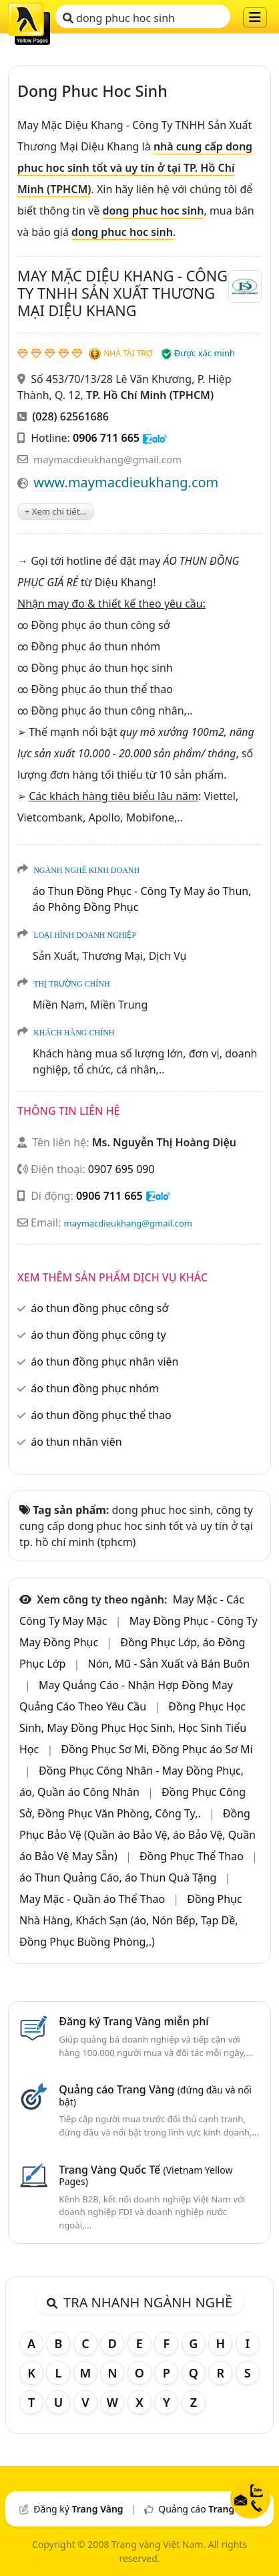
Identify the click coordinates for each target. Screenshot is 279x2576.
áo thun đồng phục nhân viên (104, 1361)
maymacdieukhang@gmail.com (107, 459)
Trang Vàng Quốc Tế (145, 2175)
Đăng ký (78, 2508)
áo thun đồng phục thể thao (101, 1415)
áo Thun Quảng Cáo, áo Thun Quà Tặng (119, 1877)
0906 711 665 (106, 437)
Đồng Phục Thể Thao (193, 1856)
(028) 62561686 (70, 416)
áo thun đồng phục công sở (99, 1308)
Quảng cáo (209, 2508)
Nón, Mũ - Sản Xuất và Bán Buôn (169, 1663)
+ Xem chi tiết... (56, 511)
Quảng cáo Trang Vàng (155, 2094)
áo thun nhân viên (76, 1441)
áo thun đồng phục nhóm (95, 1388)
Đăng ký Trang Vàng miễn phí (133, 2021)
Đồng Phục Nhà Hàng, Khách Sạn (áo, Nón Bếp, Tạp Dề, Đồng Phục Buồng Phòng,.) (130, 1920)
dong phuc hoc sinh (119, 18)
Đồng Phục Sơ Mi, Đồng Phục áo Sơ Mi (156, 1749)
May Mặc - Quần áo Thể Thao (93, 1899)
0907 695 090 (121, 1169)
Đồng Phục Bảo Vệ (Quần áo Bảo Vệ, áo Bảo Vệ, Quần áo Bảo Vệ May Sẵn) (137, 1834)
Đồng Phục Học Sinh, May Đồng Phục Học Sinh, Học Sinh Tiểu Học (132, 1728)
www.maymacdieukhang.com (125, 482)
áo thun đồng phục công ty (98, 1334)
